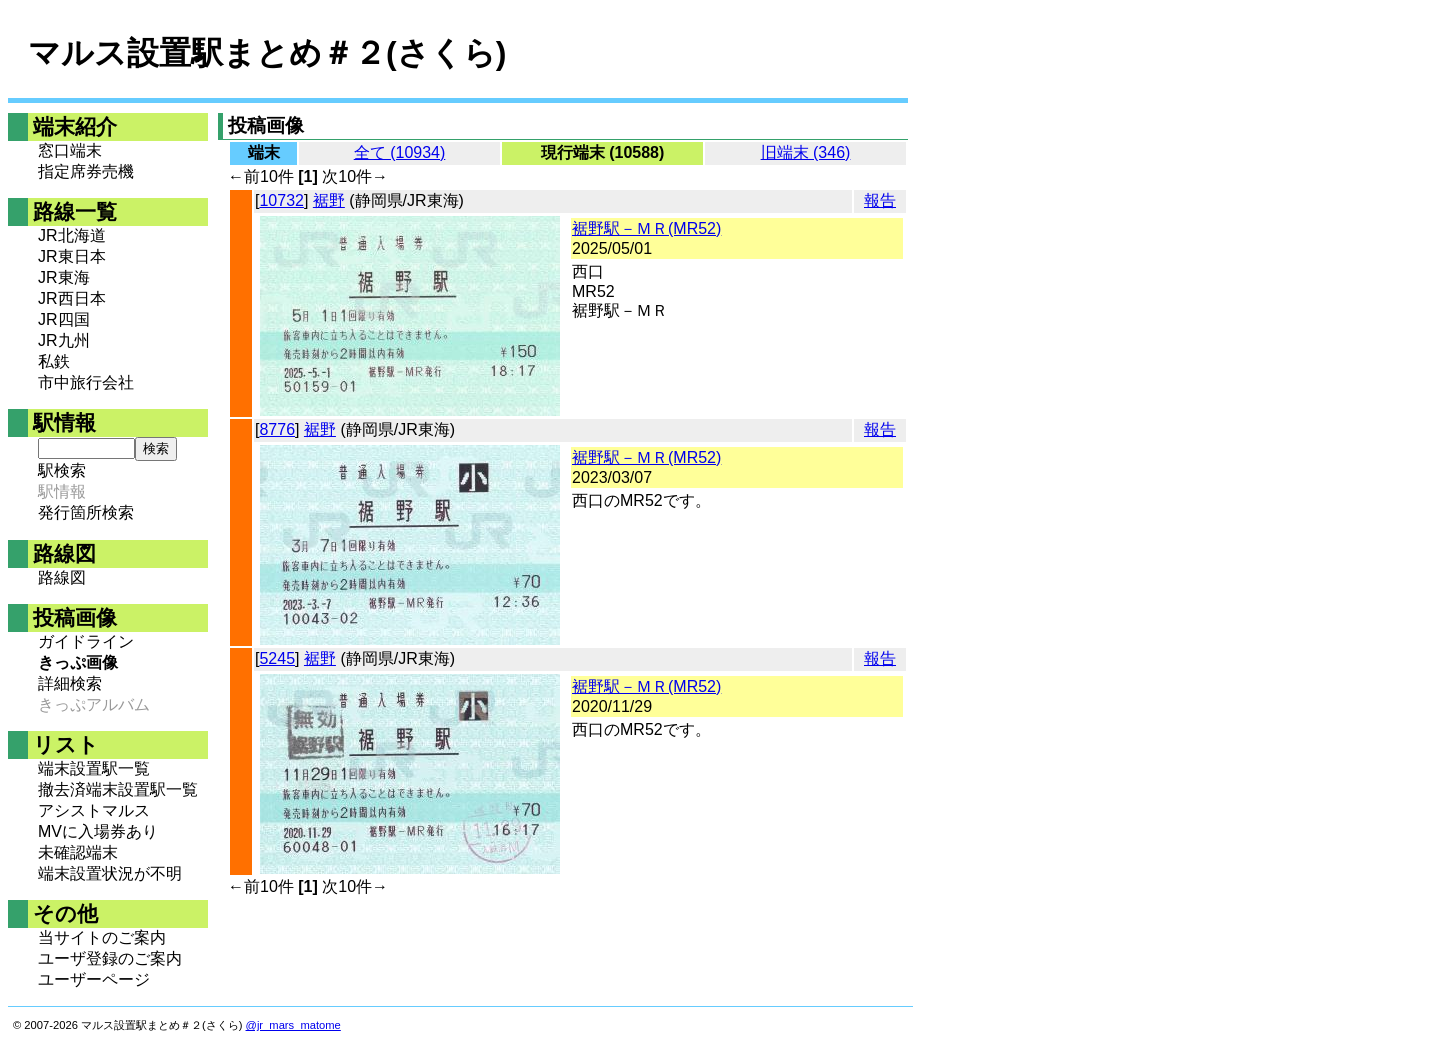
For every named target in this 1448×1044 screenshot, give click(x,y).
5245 (277, 658)
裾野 (329, 200)
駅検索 (62, 470)
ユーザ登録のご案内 (110, 958)
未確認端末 (78, 852)
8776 (277, 429)
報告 (880, 200)
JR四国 (64, 319)
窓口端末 (70, 150)
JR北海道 (72, 235)
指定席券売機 (86, 171)
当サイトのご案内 (102, 937)
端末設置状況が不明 (110, 873)
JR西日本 (72, 298)
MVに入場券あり (98, 831)
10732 (281, 200)
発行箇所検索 (86, 512)
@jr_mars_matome (293, 1025)
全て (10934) (400, 152)
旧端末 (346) (806, 152)
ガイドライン (86, 641)
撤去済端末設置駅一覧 (118, 789)
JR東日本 (72, 256)
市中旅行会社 (86, 382)
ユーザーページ (94, 979)
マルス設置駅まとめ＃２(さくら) (267, 53)
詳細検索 (70, 683)
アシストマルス (94, 810)
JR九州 (64, 340)
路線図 (62, 577)
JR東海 (64, 277)
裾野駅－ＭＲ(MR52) (646, 228)
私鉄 (54, 361)
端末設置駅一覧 (94, 768)
